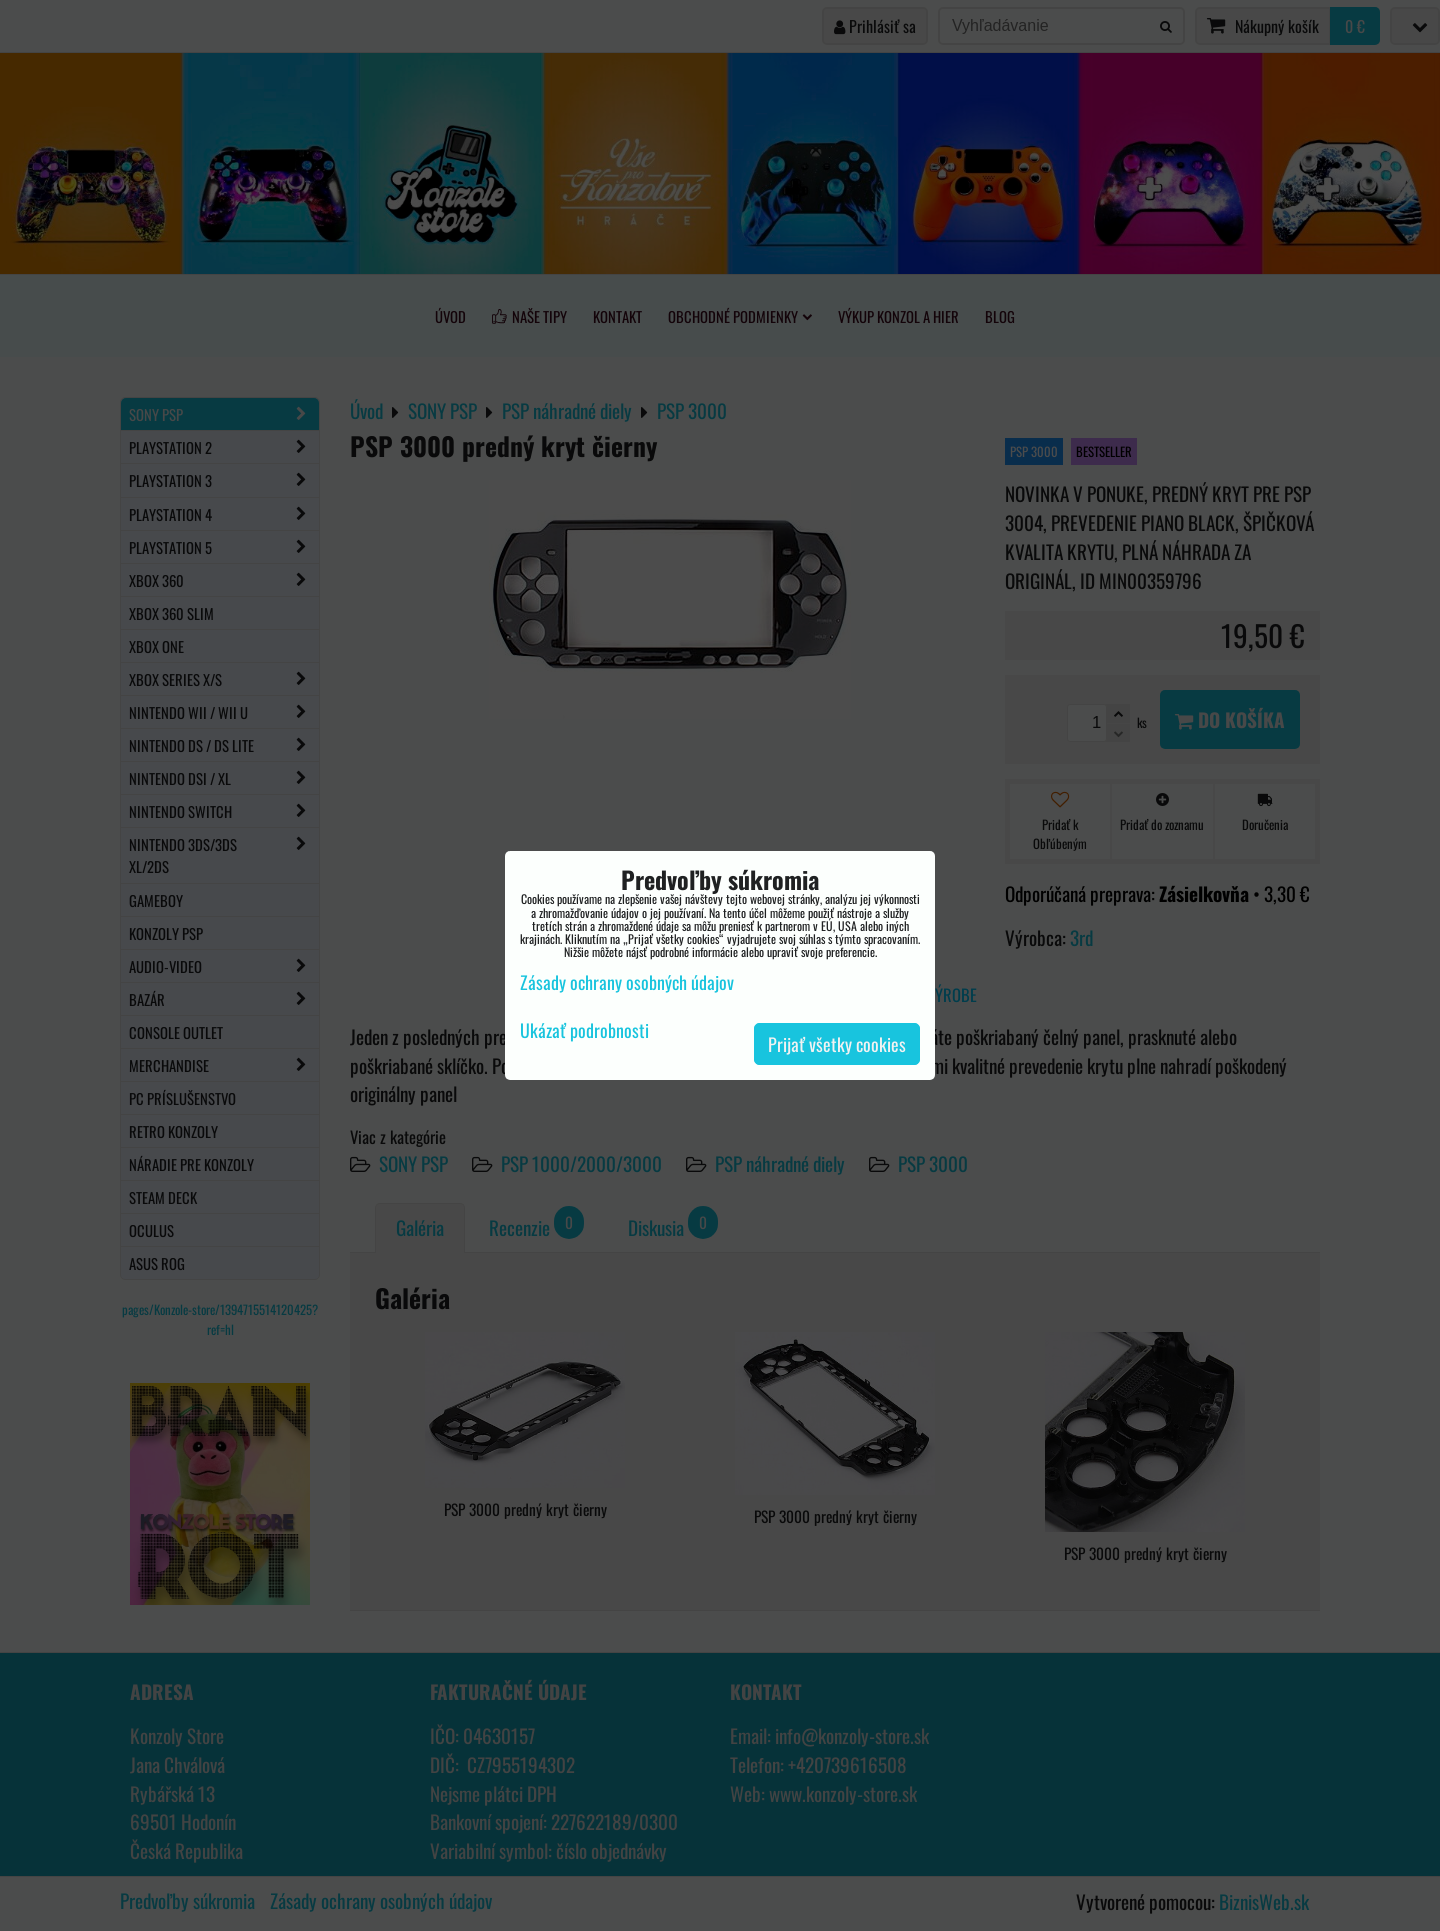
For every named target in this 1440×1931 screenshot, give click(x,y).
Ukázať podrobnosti (584, 1031)
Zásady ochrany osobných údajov (627, 982)
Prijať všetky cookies (837, 1044)
